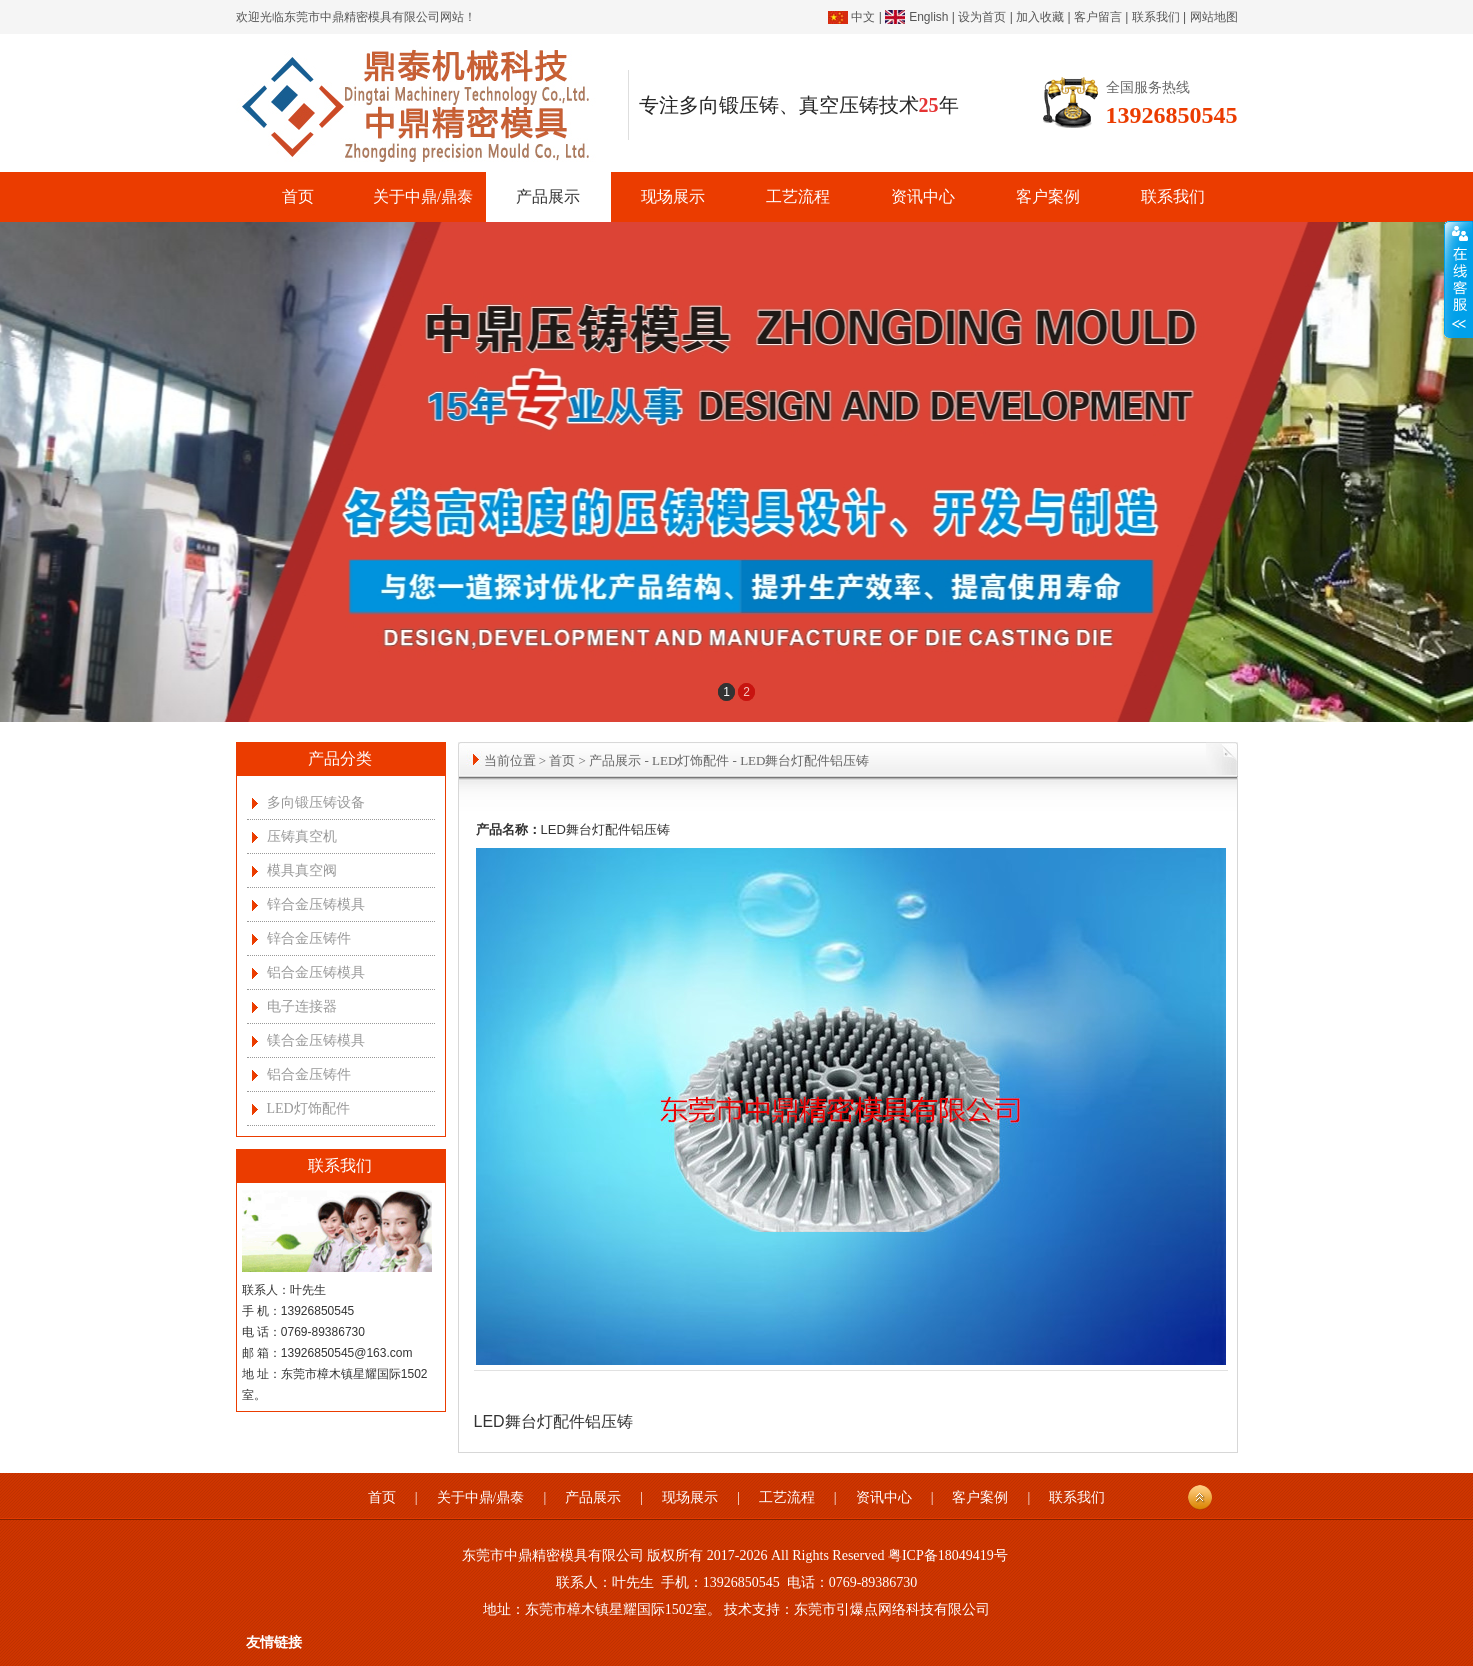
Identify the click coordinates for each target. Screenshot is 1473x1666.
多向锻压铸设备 (316, 802)
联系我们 (1156, 17)
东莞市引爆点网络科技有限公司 (892, 1609)
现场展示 (673, 196)
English (928, 17)
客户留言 (1098, 17)
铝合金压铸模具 (316, 972)
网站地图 (1214, 17)
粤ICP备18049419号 (948, 1555)
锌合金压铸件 (309, 938)
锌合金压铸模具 (316, 904)
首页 (298, 196)
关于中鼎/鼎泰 (423, 196)
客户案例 (1048, 196)
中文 (863, 17)
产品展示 (548, 196)
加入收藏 (1040, 17)
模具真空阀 (302, 870)
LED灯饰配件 (308, 1108)
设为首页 (982, 17)
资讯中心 (923, 196)
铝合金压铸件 (309, 1074)
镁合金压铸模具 (316, 1040)
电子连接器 (302, 1006)
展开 (1458, 280)
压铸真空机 (302, 836)
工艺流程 (798, 196)
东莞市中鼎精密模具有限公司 (362, 17)
